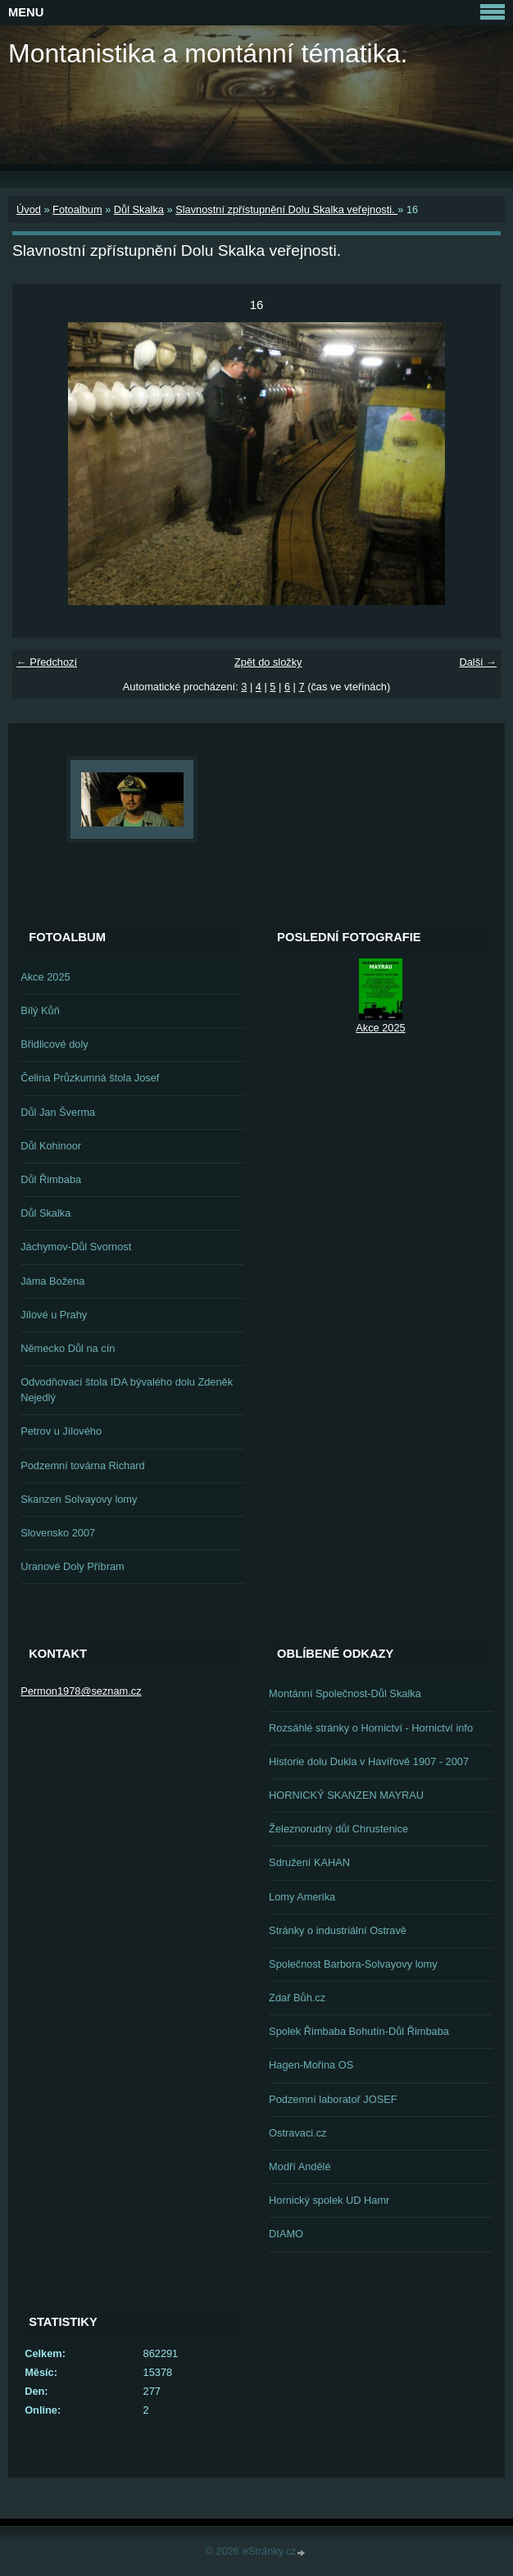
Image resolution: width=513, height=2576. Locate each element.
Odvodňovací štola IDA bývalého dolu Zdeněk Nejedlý (126, 1390)
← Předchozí (46, 662)
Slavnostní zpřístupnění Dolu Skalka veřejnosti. (286, 209)
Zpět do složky (268, 662)
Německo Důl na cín (67, 1348)
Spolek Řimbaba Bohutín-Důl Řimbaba (359, 2031)
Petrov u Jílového (61, 1431)
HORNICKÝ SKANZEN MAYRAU (346, 1795)
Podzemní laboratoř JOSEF (333, 2099)
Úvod (28, 209)
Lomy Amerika (302, 1897)
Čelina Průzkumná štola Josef (89, 1078)
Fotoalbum (77, 209)
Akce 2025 (45, 977)
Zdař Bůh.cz (297, 1997)
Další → (478, 662)
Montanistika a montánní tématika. (207, 53)
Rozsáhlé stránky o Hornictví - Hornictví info (371, 1728)
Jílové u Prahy (53, 1314)
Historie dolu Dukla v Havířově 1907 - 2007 (369, 1761)
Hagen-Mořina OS (311, 2065)
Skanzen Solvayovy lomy (78, 1499)
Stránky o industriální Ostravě (337, 1930)
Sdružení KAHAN (309, 1862)
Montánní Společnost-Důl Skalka (345, 1693)
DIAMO (286, 2234)
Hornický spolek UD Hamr (329, 2200)
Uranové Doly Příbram (72, 1566)
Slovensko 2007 (57, 1533)
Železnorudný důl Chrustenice (338, 1829)
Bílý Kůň (40, 1010)
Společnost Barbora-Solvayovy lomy (353, 1964)
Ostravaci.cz (297, 2133)
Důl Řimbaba (50, 1179)
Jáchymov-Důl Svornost (75, 1246)
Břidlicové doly (54, 1044)
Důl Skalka (139, 209)
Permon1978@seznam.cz (80, 1691)
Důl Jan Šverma (57, 1112)
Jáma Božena (52, 1281)
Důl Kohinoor (50, 1146)
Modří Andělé (299, 2166)
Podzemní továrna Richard (82, 1465)
